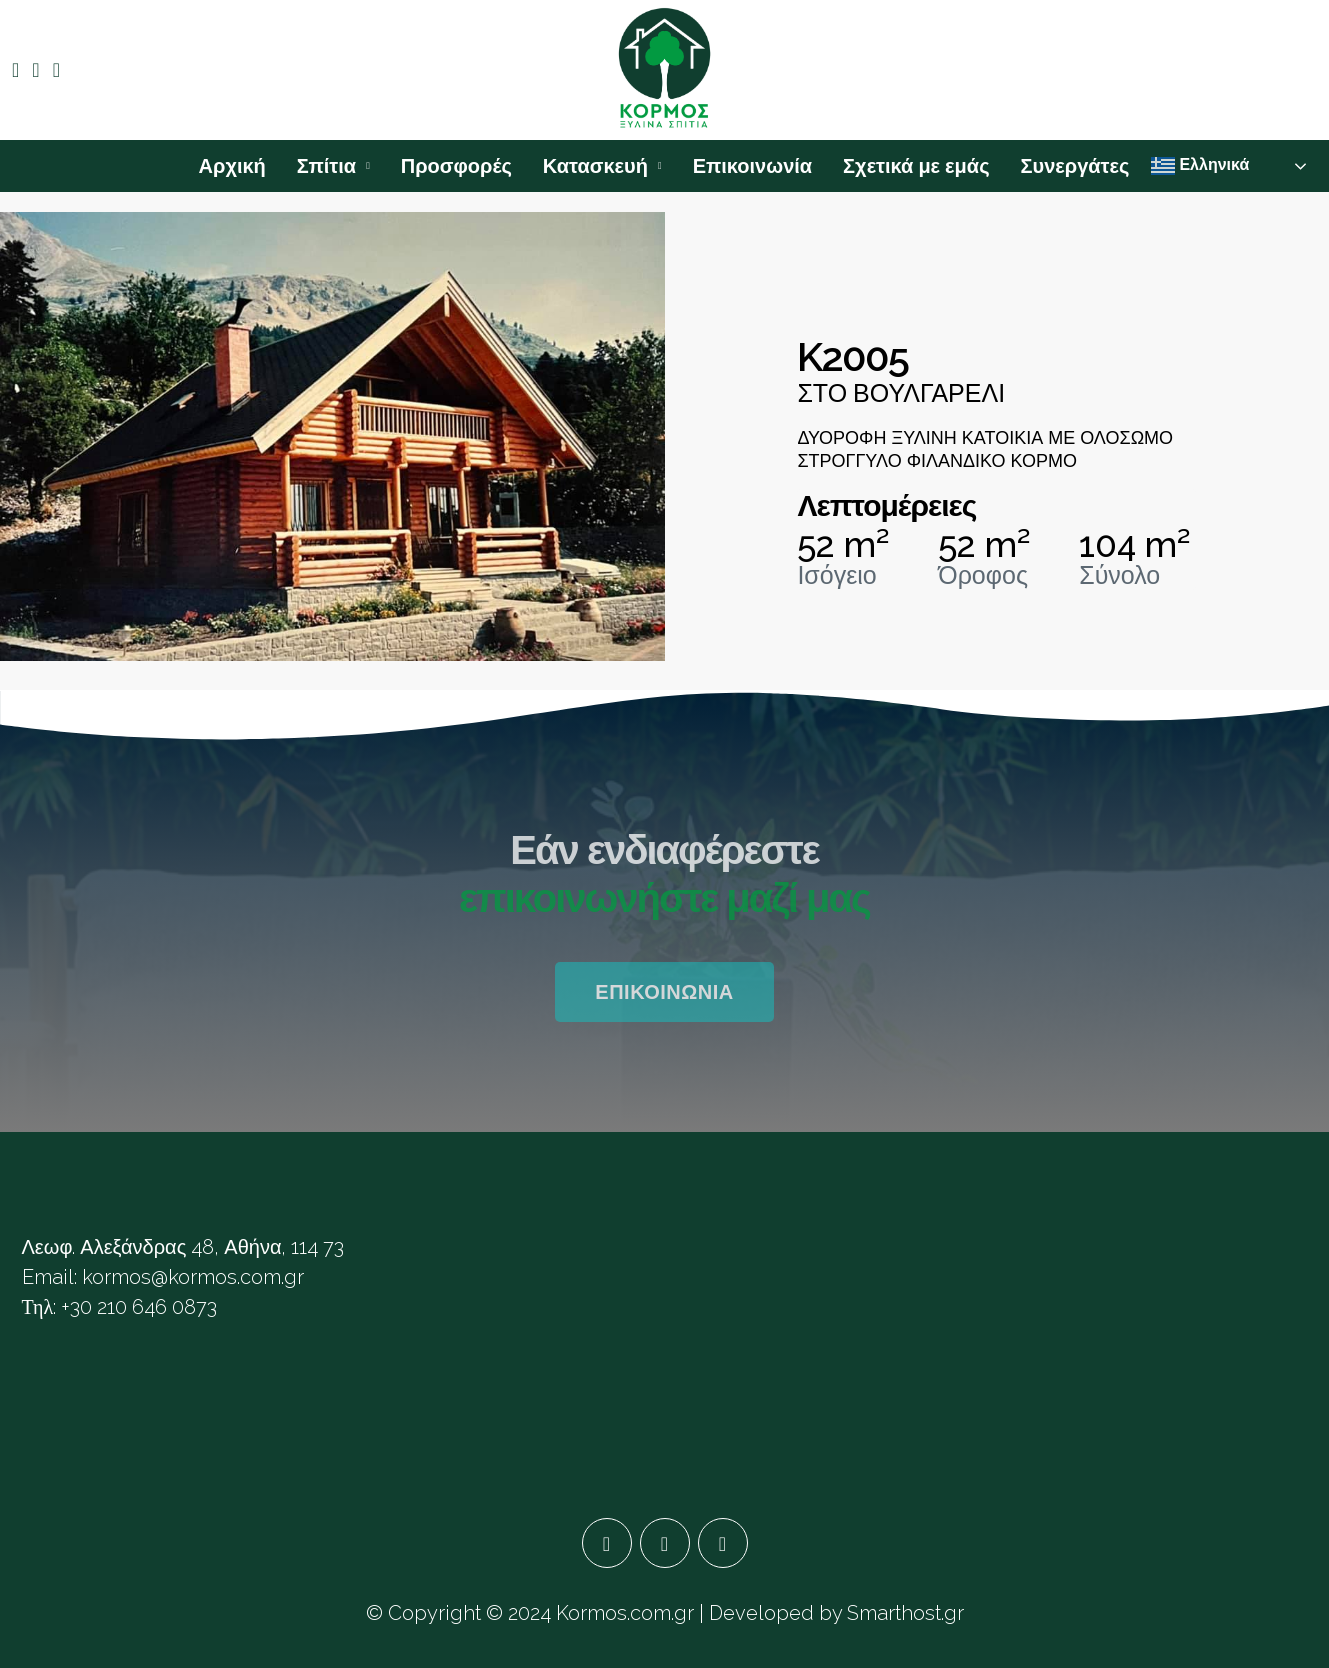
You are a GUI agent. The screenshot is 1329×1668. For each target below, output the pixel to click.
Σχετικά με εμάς (916, 166)
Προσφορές (456, 166)
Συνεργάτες (1075, 166)
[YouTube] (723, 1543)
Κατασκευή (595, 166)
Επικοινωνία (752, 166)
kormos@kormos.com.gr (193, 1277)
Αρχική (232, 166)
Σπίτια (326, 166)
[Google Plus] (665, 1543)
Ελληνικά (1200, 166)
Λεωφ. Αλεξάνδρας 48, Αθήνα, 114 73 (183, 1247)
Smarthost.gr (905, 1613)
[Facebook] (607, 1543)
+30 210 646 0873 (139, 1307)
